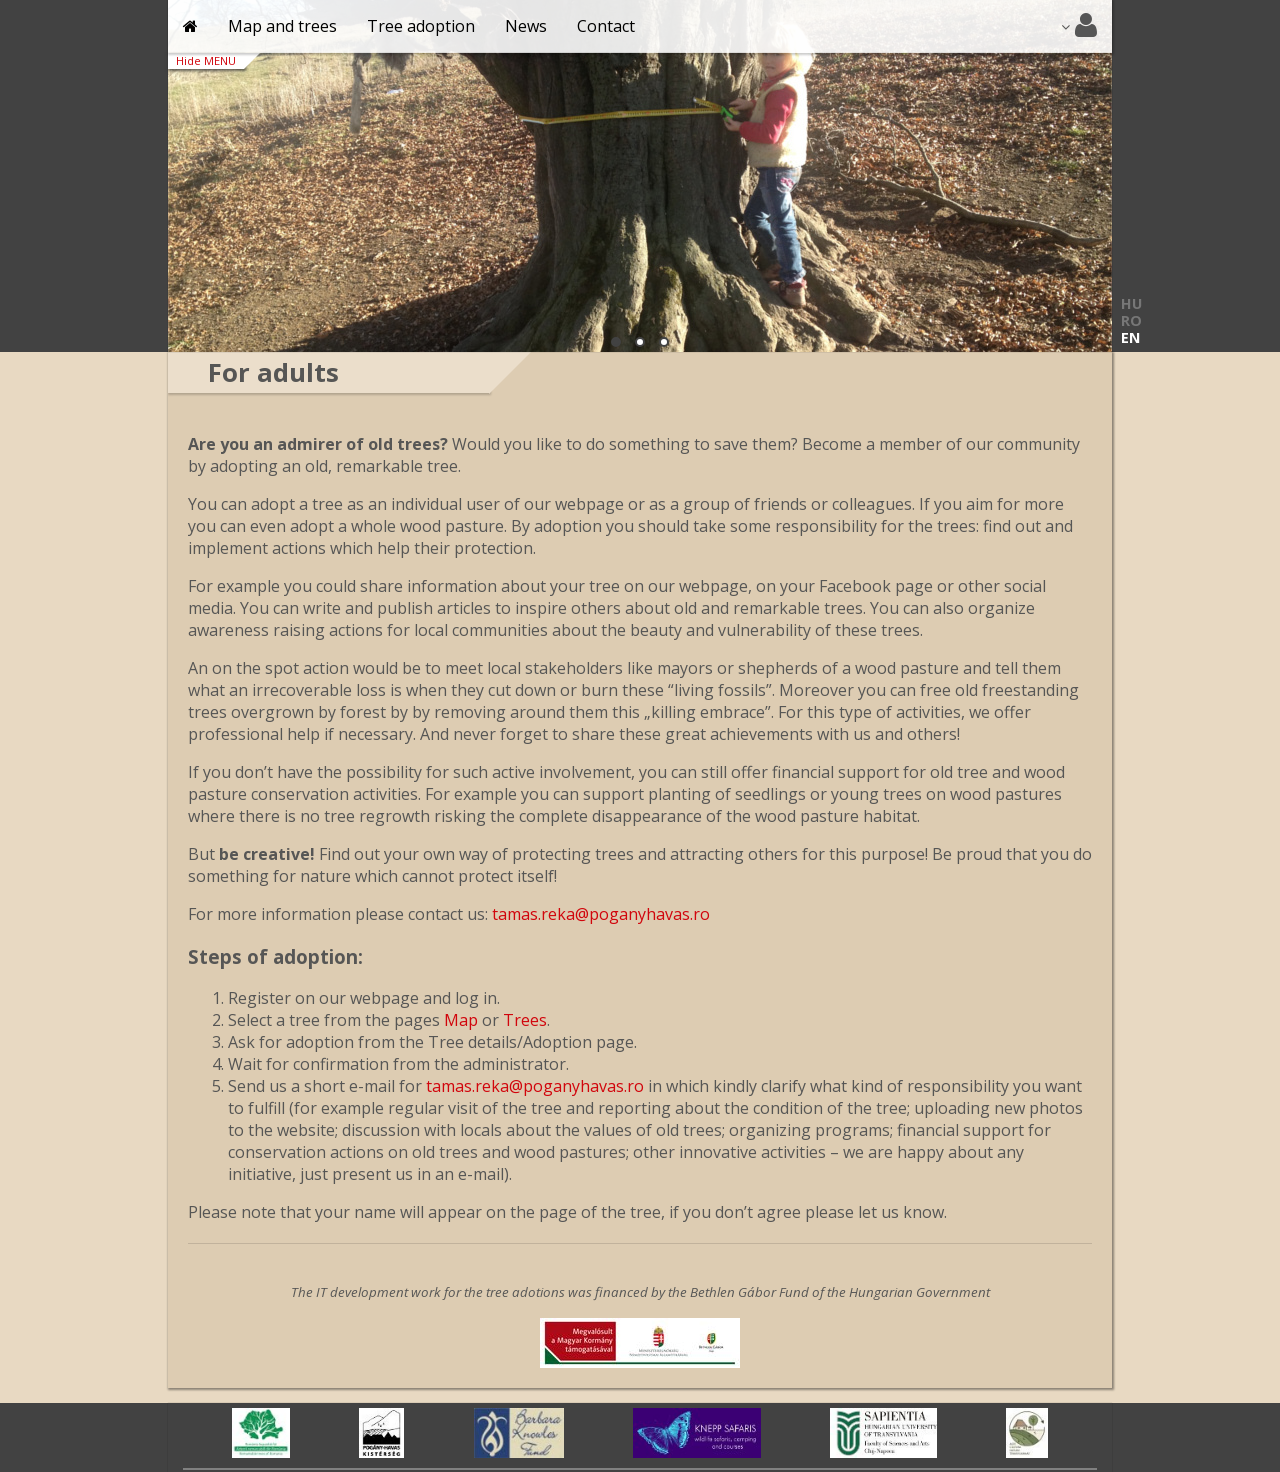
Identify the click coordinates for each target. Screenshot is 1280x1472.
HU (1131, 303)
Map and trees (282, 26)
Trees (525, 1020)
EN (1130, 337)
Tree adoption (421, 26)
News (526, 26)
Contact (606, 26)
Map (461, 1020)
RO (1131, 320)
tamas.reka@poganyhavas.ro (601, 914)
